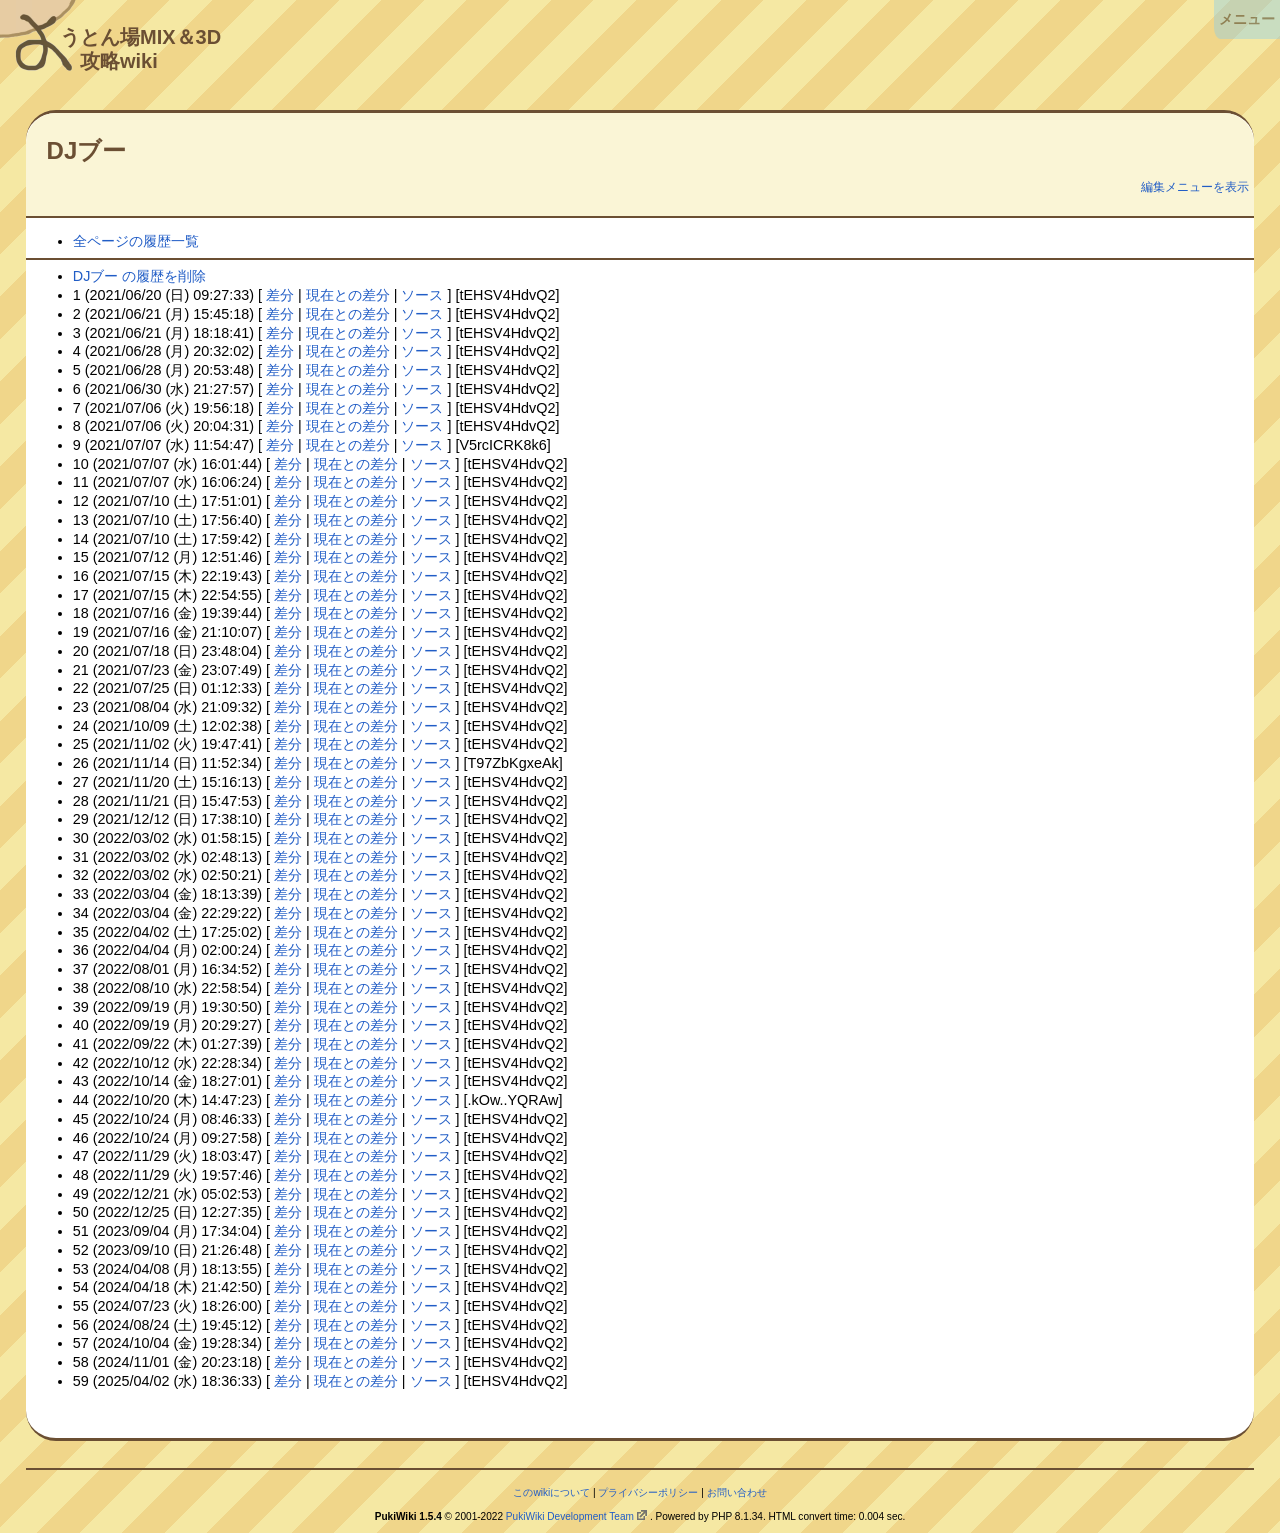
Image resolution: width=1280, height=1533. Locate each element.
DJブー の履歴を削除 (140, 276)
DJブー (87, 150)
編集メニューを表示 (1195, 187)
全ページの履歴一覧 (136, 241)
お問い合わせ (737, 1492)
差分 (280, 295)
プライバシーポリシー (648, 1492)
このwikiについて (551, 1492)
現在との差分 (348, 295)
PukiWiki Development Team (570, 1516)
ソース (422, 295)
